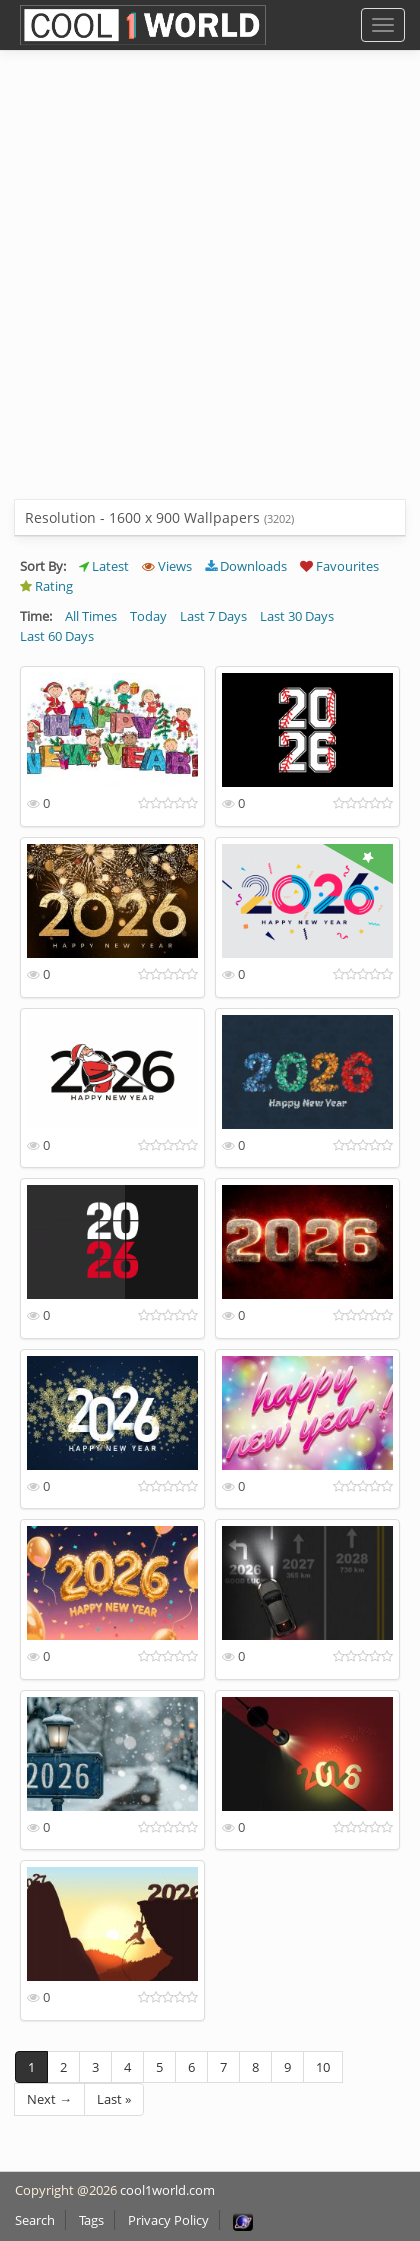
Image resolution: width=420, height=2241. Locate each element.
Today (148, 616)
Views (167, 566)
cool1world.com (167, 2190)
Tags (91, 2220)
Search (35, 2220)
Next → (49, 2099)
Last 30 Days (297, 616)
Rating (46, 586)
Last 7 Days (213, 616)
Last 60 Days (57, 636)
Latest (104, 566)
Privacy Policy (168, 2220)
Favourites (339, 566)
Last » (114, 2099)
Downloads (246, 566)
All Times (91, 616)
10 (323, 2067)
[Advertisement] (210, 290)
